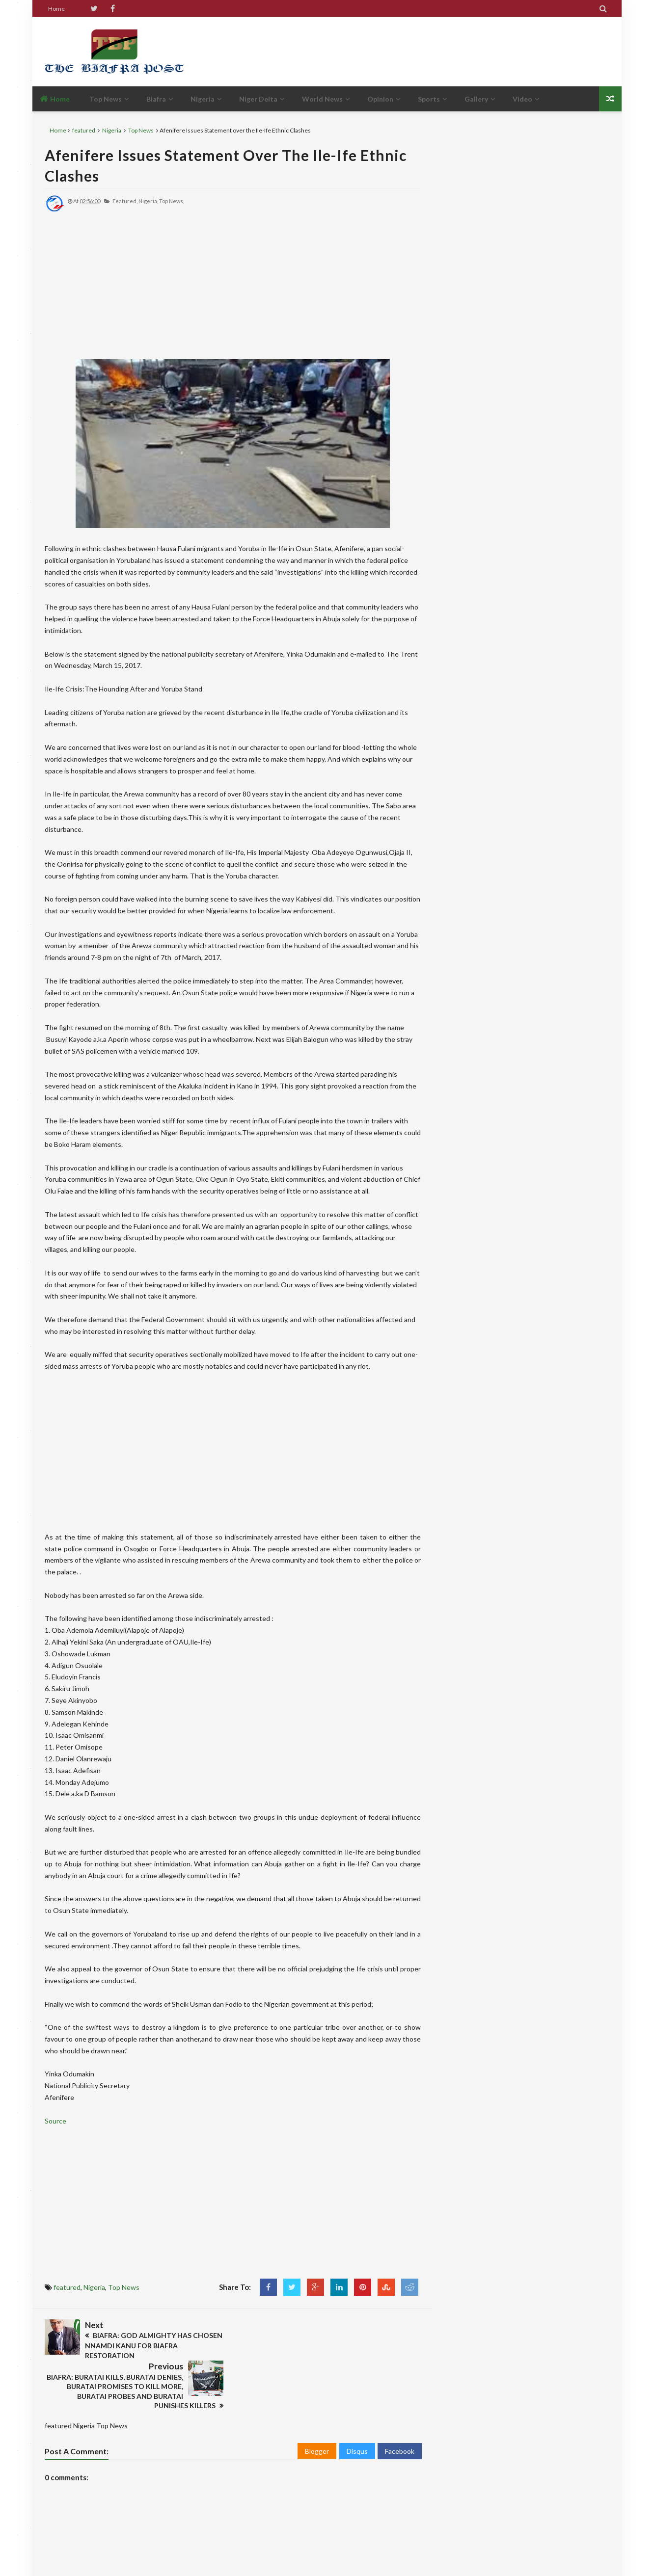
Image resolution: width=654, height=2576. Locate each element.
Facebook (399, 2409)
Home (56, 8)
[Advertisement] (430, 51)
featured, (124, 201)
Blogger (317, 2409)
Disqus (357, 2409)
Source (56, 2121)
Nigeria (111, 130)
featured (83, 130)
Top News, (171, 201)
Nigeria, (148, 201)
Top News (141, 130)
